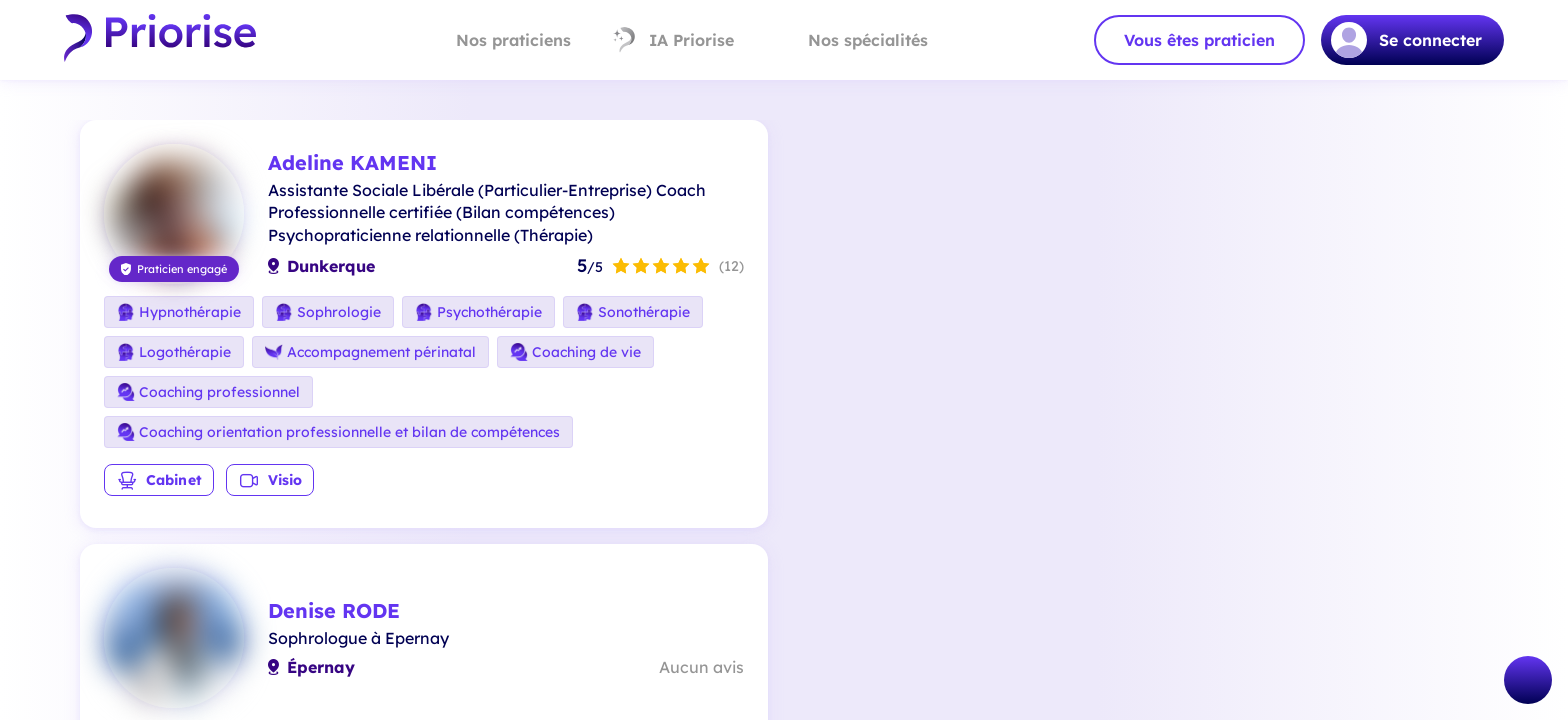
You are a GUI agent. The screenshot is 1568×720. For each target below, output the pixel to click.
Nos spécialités (851, 40)
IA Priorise (672, 40)
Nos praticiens (496, 40)
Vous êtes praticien (1199, 40)
